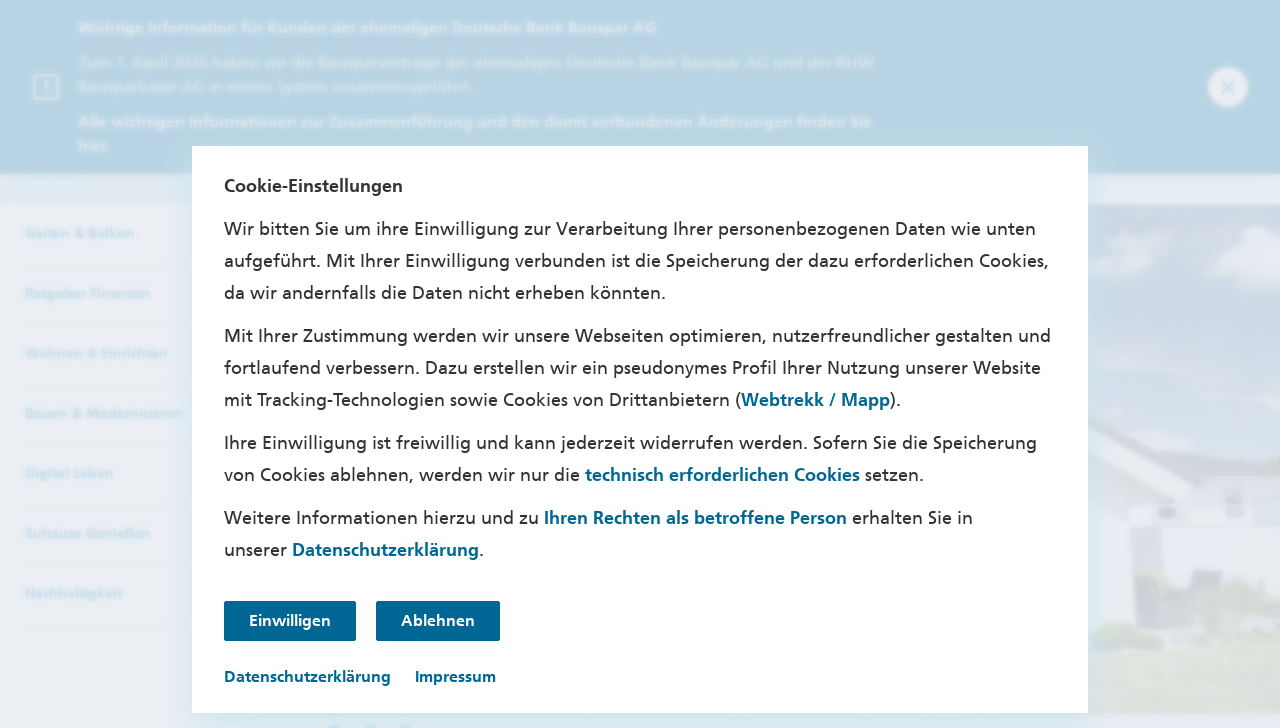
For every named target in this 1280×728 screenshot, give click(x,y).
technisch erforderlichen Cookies (722, 475)
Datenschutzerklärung (385, 550)
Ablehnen (438, 620)
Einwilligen (290, 620)
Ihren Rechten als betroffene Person (695, 518)
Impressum (455, 676)
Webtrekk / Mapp (815, 400)
